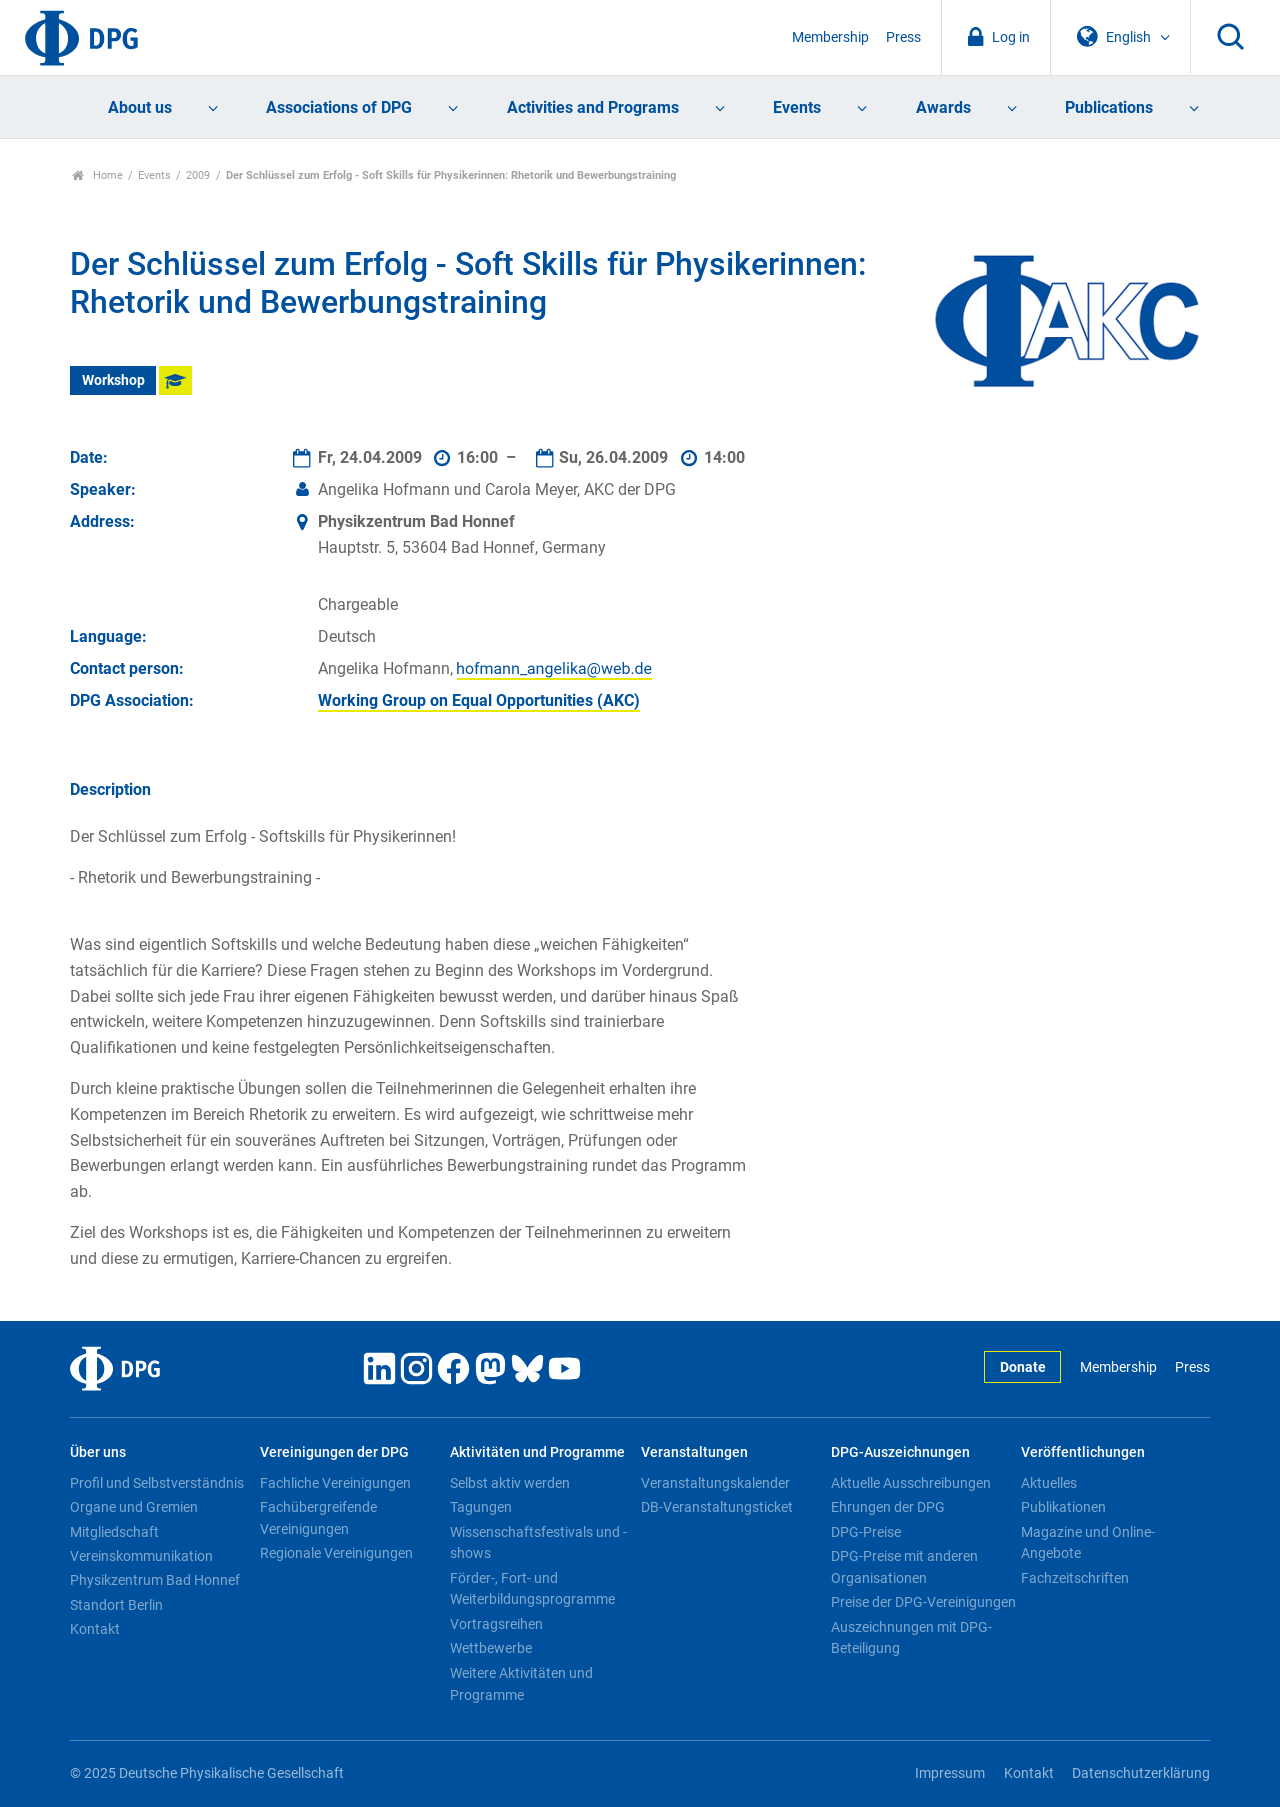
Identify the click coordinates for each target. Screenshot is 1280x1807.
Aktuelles (1049, 1483)
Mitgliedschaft (114, 1532)
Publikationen (1063, 1507)
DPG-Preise (866, 1532)
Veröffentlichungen (1083, 1452)
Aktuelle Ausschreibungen (911, 1483)
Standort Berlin (116, 1605)
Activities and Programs (593, 107)
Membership (830, 37)
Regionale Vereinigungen (336, 1553)
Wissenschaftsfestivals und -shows (538, 1543)
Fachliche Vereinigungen (335, 1483)
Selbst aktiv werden (510, 1483)
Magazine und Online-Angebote (1088, 1543)
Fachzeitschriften (1075, 1578)
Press (903, 37)
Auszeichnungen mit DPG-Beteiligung (911, 1638)
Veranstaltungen (694, 1452)
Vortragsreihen (496, 1624)
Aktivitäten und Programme (537, 1452)
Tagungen (481, 1507)
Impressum (950, 1773)
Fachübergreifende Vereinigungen (318, 1518)
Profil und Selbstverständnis (157, 1483)
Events (797, 107)
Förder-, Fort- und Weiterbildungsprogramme (532, 1589)
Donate (1023, 1367)
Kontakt (95, 1629)
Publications (1109, 107)
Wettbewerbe (491, 1648)
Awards (943, 107)
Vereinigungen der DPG (334, 1452)
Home (97, 175)
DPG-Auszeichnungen (900, 1452)
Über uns (98, 1452)
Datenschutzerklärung (1141, 1773)
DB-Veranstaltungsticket (717, 1507)
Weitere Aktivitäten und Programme (521, 1684)
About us (140, 107)
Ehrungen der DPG (888, 1507)
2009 (198, 175)
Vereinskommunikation (141, 1556)
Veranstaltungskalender (715, 1483)
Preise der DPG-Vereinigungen (923, 1602)
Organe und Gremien (134, 1507)
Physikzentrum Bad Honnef (155, 1580)
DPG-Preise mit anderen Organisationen (904, 1567)
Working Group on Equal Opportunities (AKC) (479, 700)
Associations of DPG (339, 107)
